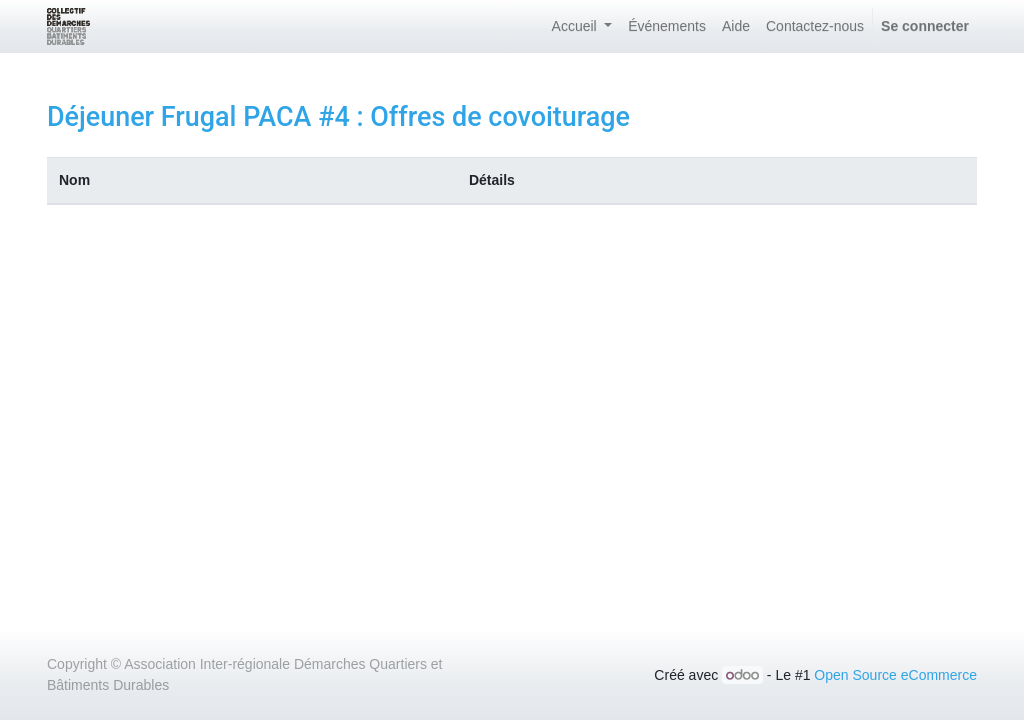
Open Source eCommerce (895, 675)
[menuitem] (667, 26)
